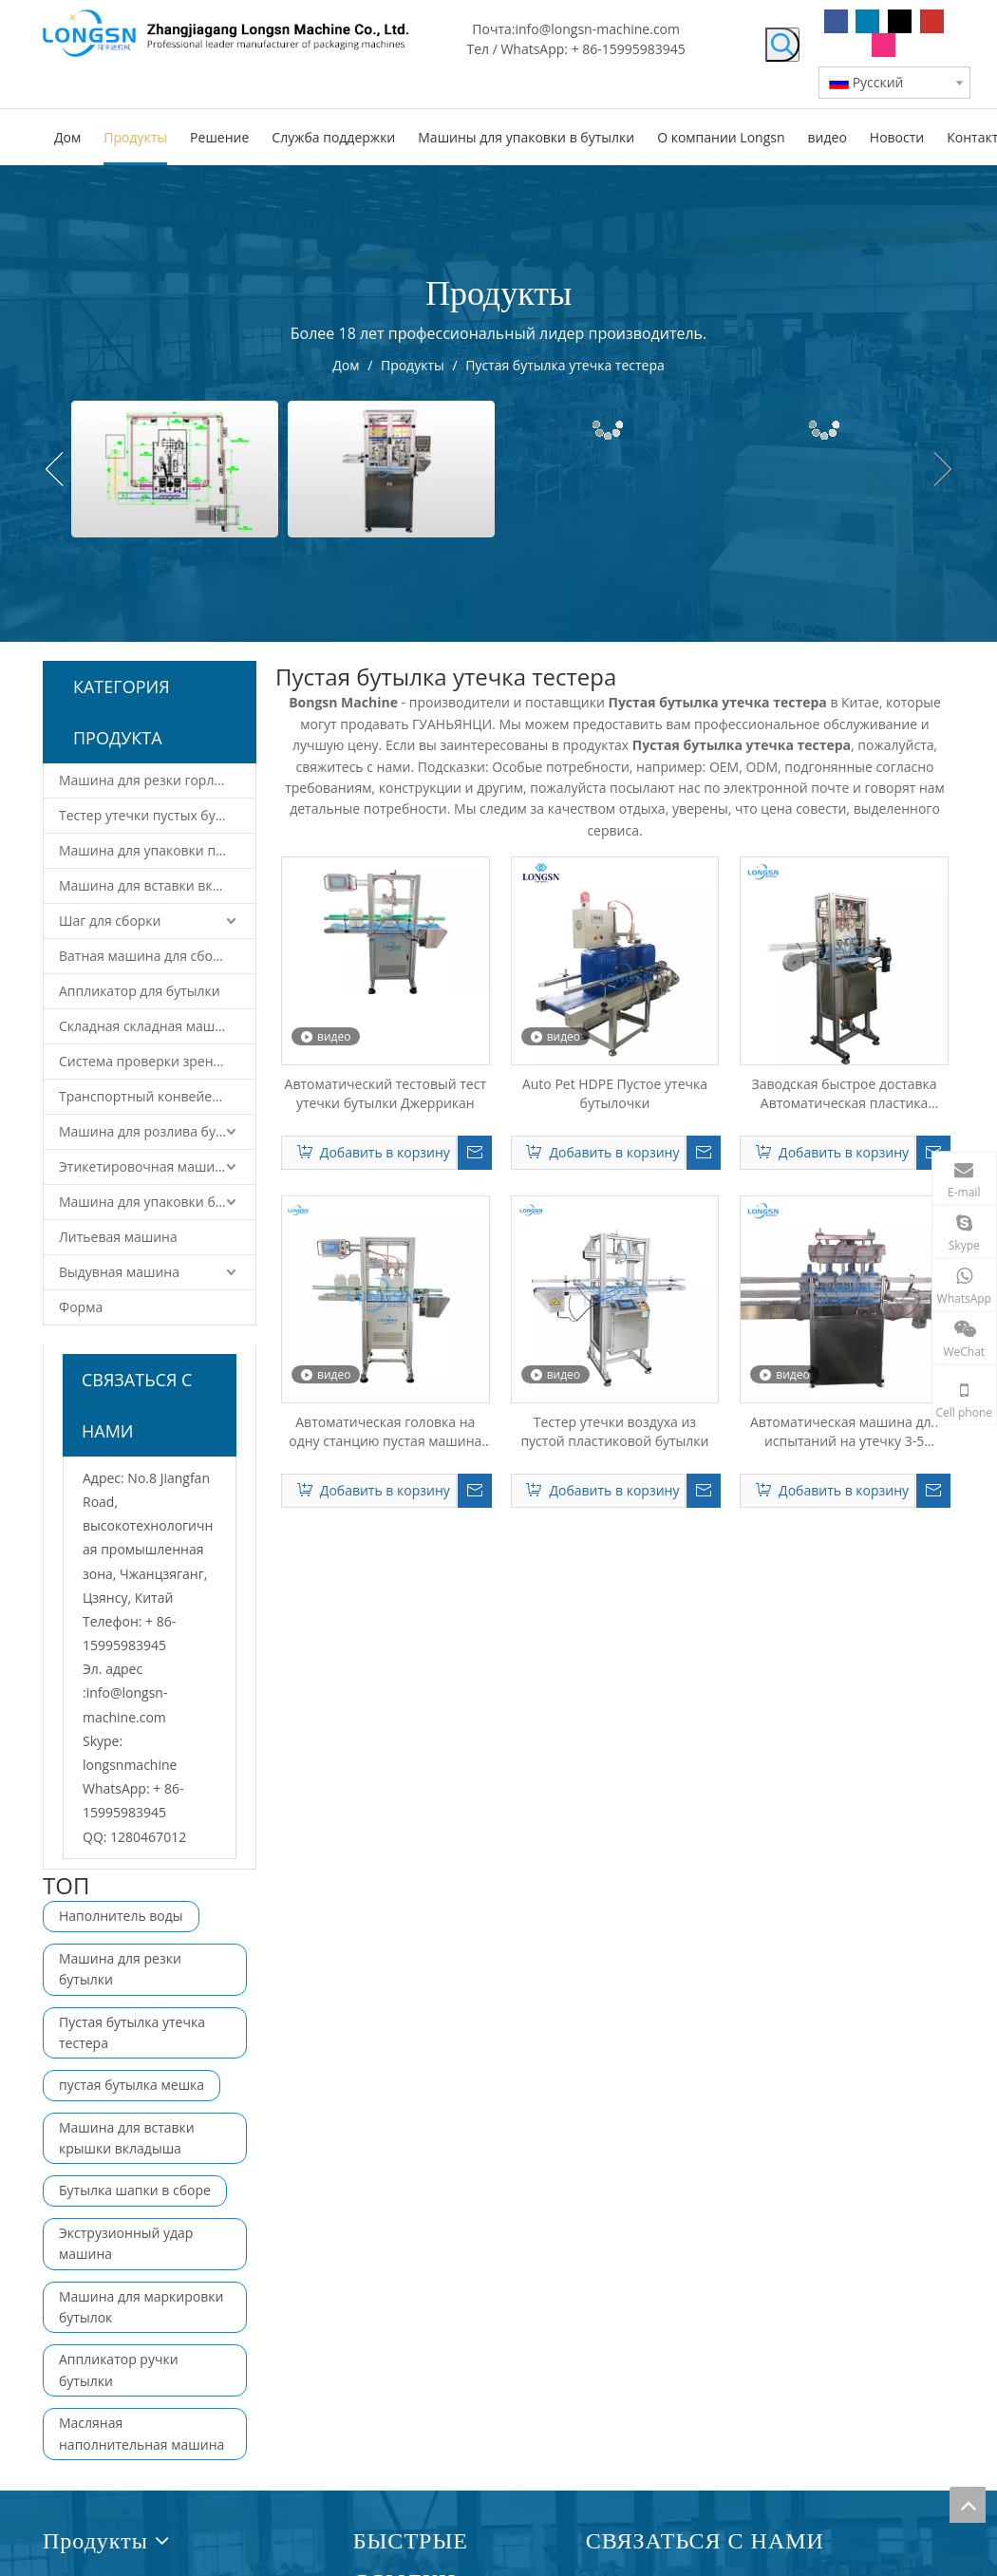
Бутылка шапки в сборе (135, 2190)
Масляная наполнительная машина (141, 2433)
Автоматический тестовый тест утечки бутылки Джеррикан (385, 1093)
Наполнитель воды (121, 1916)
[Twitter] (900, 21)
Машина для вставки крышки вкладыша (127, 2137)
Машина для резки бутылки (120, 1968)
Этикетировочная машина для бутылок (157, 1166)
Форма (81, 1307)
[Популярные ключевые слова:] (782, 45)
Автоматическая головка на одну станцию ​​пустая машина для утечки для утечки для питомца (385, 1432)
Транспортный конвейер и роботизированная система (157, 1096)
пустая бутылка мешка (131, 2085)
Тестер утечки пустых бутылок (156, 815)
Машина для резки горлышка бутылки (157, 780)
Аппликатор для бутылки (139, 991)
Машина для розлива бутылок (156, 1131)
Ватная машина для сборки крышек (157, 956)
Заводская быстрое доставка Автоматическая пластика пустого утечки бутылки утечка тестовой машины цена (844, 1094)
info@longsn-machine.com (597, 29)
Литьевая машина (118, 1237)
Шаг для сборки (110, 921)
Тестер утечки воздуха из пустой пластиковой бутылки (614, 1431)
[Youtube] (932, 21)
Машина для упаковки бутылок (157, 1202)
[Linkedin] (867, 21)
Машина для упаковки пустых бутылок (157, 850)
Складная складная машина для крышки (157, 1026)
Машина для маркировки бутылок (141, 2306)
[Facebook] (836, 21)
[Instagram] (883, 45)
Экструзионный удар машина (126, 2243)
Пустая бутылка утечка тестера (132, 2032)
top (968, 2505)
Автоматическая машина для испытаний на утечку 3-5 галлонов (844, 1432)
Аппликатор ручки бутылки (119, 2369)
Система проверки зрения (144, 1061)
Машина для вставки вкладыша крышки (157, 885)
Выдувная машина (119, 1272)
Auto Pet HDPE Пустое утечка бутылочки (614, 1093)
